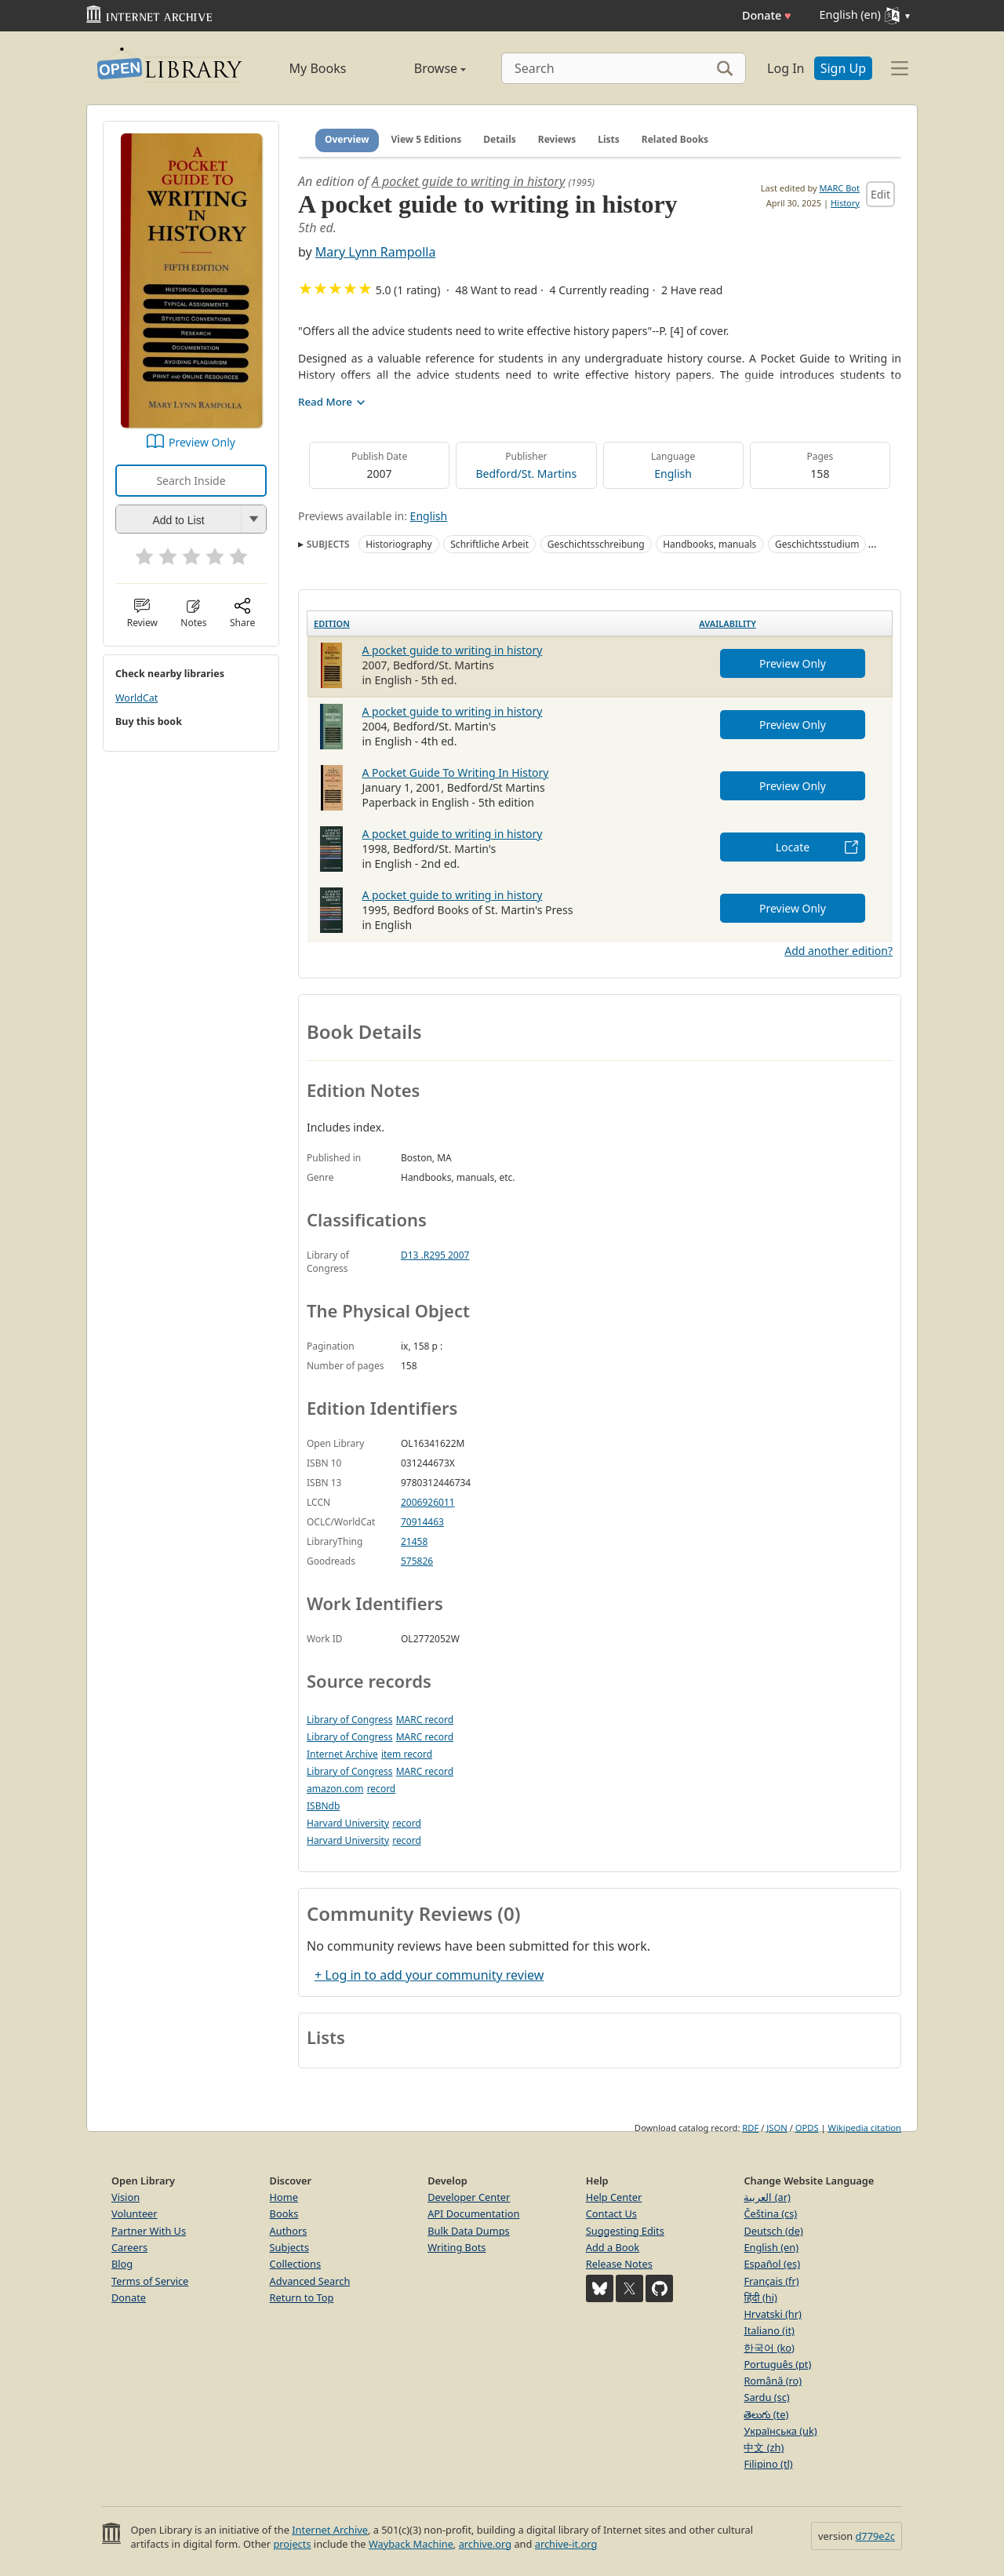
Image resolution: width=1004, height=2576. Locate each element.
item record (406, 1754)
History (845, 203)
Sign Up (843, 68)
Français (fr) (771, 2281)
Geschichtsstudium (817, 544)
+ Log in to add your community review (429, 1975)
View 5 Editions (426, 139)
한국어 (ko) (769, 2348)
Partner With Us (148, 2231)
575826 (417, 1561)
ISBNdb (323, 1806)
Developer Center (468, 2197)
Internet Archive (342, 1754)
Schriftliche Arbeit (489, 544)
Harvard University (348, 1823)
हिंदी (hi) (760, 2297)
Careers (129, 2247)
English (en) (771, 2247)
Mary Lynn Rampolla (375, 252)
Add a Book (612, 2247)
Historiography (398, 544)
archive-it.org (566, 2544)
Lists (609, 139)
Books (284, 2213)
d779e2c (875, 2536)
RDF (750, 2127)
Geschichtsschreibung (596, 544)
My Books (318, 68)
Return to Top (302, 2297)
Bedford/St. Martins (526, 473)
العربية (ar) (767, 2197)
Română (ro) (773, 2381)
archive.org (485, 2544)
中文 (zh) (764, 2447)
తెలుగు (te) (766, 2414)
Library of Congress (350, 1719)
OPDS (807, 2127)
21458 (414, 1541)
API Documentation (473, 2213)
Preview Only (202, 442)
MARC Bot (840, 188)
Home (284, 2197)
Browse (422, 68)
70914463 (422, 1521)
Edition (332, 623)
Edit (880, 194)
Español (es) (772, 2264)
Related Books (675, 139)
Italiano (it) (769, 2330)
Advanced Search (310, 2281)
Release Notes (619, 2264)
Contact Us (611, 2213)
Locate (792, 847)
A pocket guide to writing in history (468, 181)
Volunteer (134, 2213)
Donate (766, 15)
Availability (727, 623)
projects (292, 2544)
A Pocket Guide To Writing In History (455, 772)
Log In (785, 68)
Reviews (557, 139)
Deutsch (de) (773, 2231)
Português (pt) (777, 2364)
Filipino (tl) (768, 2464)
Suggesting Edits (625, 2231)
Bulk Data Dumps (468, 2231)
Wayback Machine (411, 2544)
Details (499, 139)
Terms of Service (149, 2281)
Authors (288, 2231)
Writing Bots (456, 2247)
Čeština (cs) (770, 2213)
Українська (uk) (780, 2431)
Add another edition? (838, 950)
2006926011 (428, 1502)
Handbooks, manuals (709, 544)
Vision (125, 2197)
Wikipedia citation (864, 2127)
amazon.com (335, 1788)
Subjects (289, 2247)
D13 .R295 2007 (435, 1255)
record (381, 1788)
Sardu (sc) (766, 2397)
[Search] (623, 68)
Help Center (614, 2197)
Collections (296, 2264)
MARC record (424, 1719)
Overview (347, 139)
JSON (776, 2127)
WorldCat (136, 698)
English (673, 473)
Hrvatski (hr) (773, 2314)
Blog (122, 2264)
